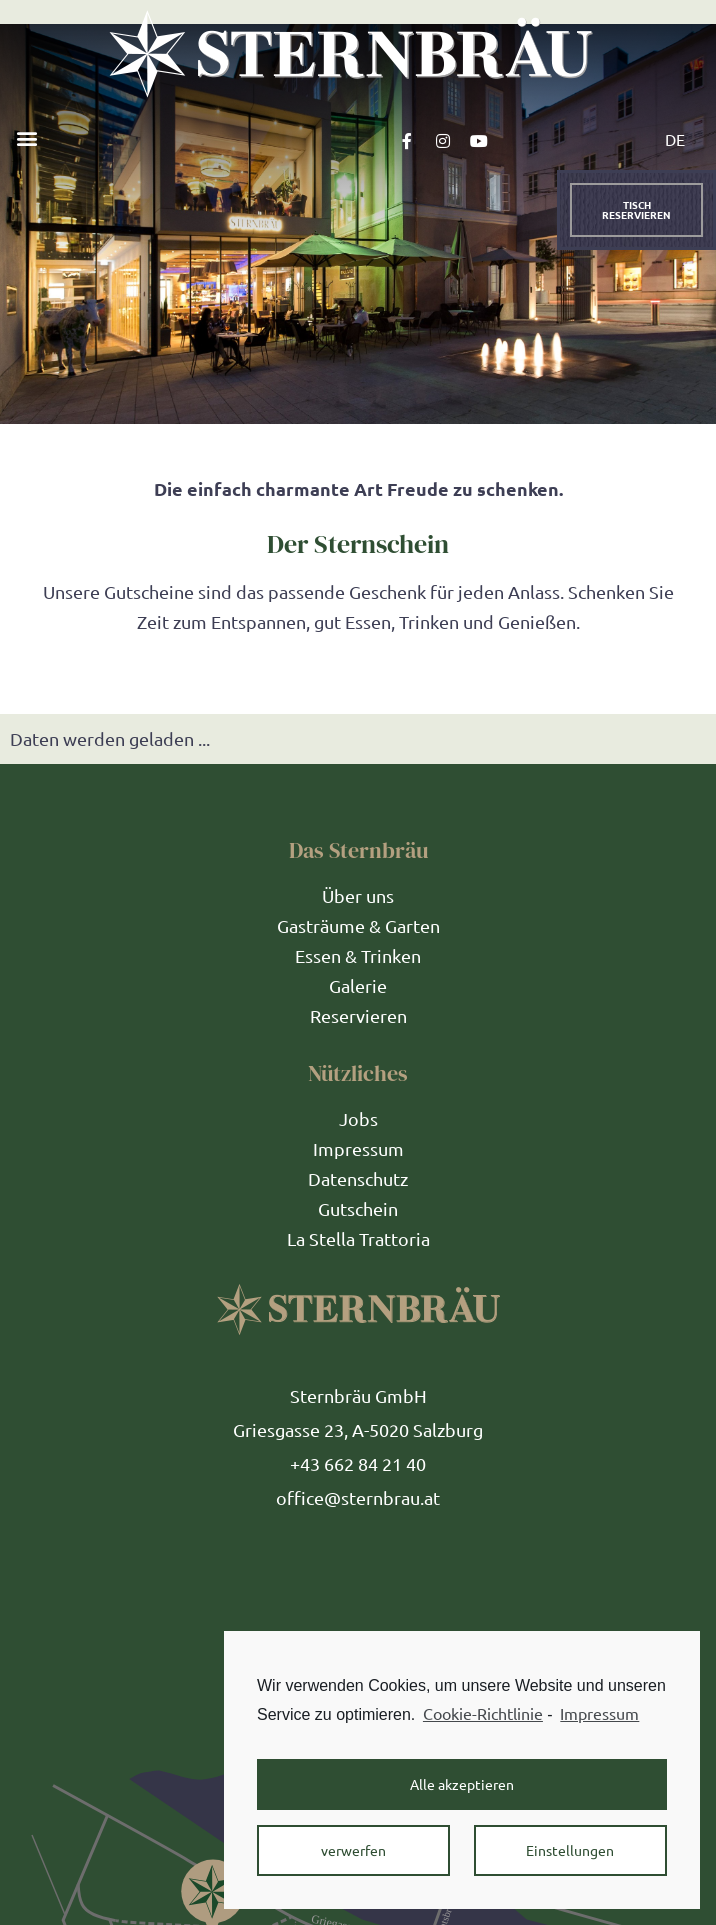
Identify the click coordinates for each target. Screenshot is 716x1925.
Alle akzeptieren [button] (462, 1784)
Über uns (358, 895)
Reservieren (358, 1015)
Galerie (358, 985)
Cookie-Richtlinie (483, 1713)
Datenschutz (358, 1178)
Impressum (358, 1148)
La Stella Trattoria (358, 1238)
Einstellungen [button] (570, 1850)
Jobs (358, 1118)
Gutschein (358, 1208)
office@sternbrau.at (358, 1497)
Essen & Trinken (358, 955)
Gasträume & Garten (358, 925)
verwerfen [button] (353, 1850)
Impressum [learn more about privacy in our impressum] (599, 1713)
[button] (26, 137)
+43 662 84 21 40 (358, 1463)
